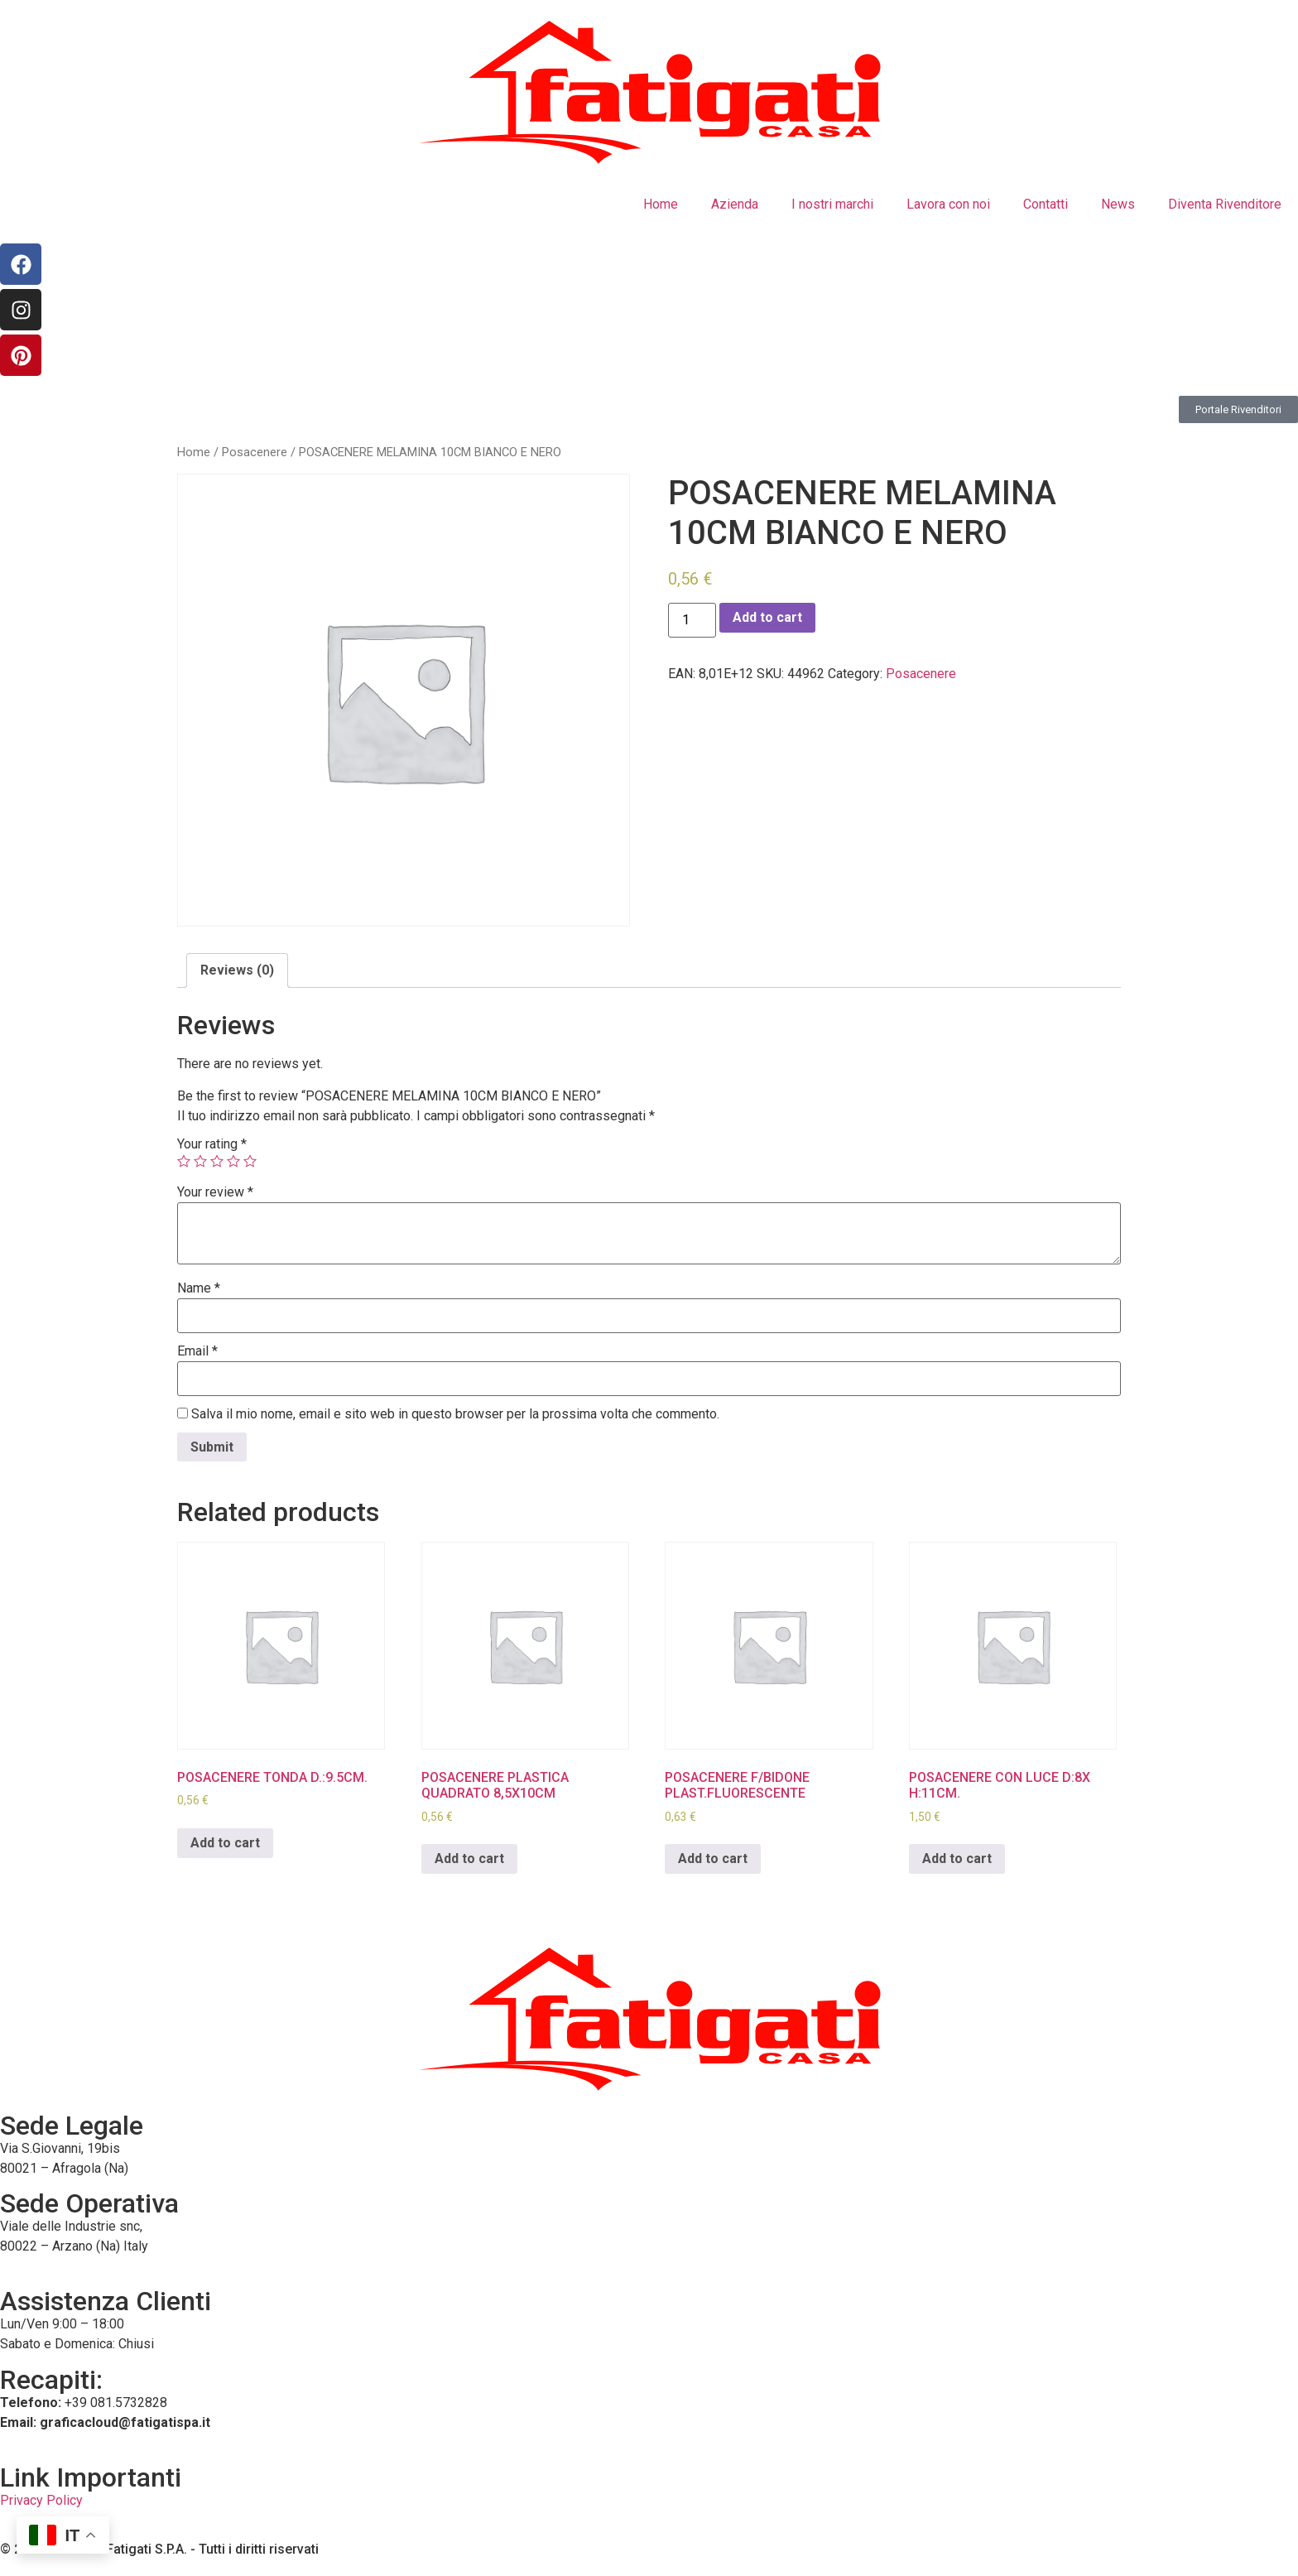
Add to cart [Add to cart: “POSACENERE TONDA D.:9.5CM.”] (225, 1843)
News (1118, 204)
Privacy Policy (41, 2500)
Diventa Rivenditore (1224, 204)
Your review (215, 1192)
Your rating (212, 1144)
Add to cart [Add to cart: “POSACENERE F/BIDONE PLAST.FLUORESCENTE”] (713, 1858)
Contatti (1045, 204)
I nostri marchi (832, 204)
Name (198, 1288)
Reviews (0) (237, 970)
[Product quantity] (692, 620)
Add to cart (767, 617)
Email (197, 1351)
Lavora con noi (948, 204)
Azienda (734, 204)
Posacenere (254, 452)
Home (660, 204)
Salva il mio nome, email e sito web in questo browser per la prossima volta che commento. (455, 1414)
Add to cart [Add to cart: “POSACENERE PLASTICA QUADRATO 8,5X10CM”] (469, 1858)
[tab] (237, 970)
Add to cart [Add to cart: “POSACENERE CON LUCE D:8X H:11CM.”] (957, 1858)
